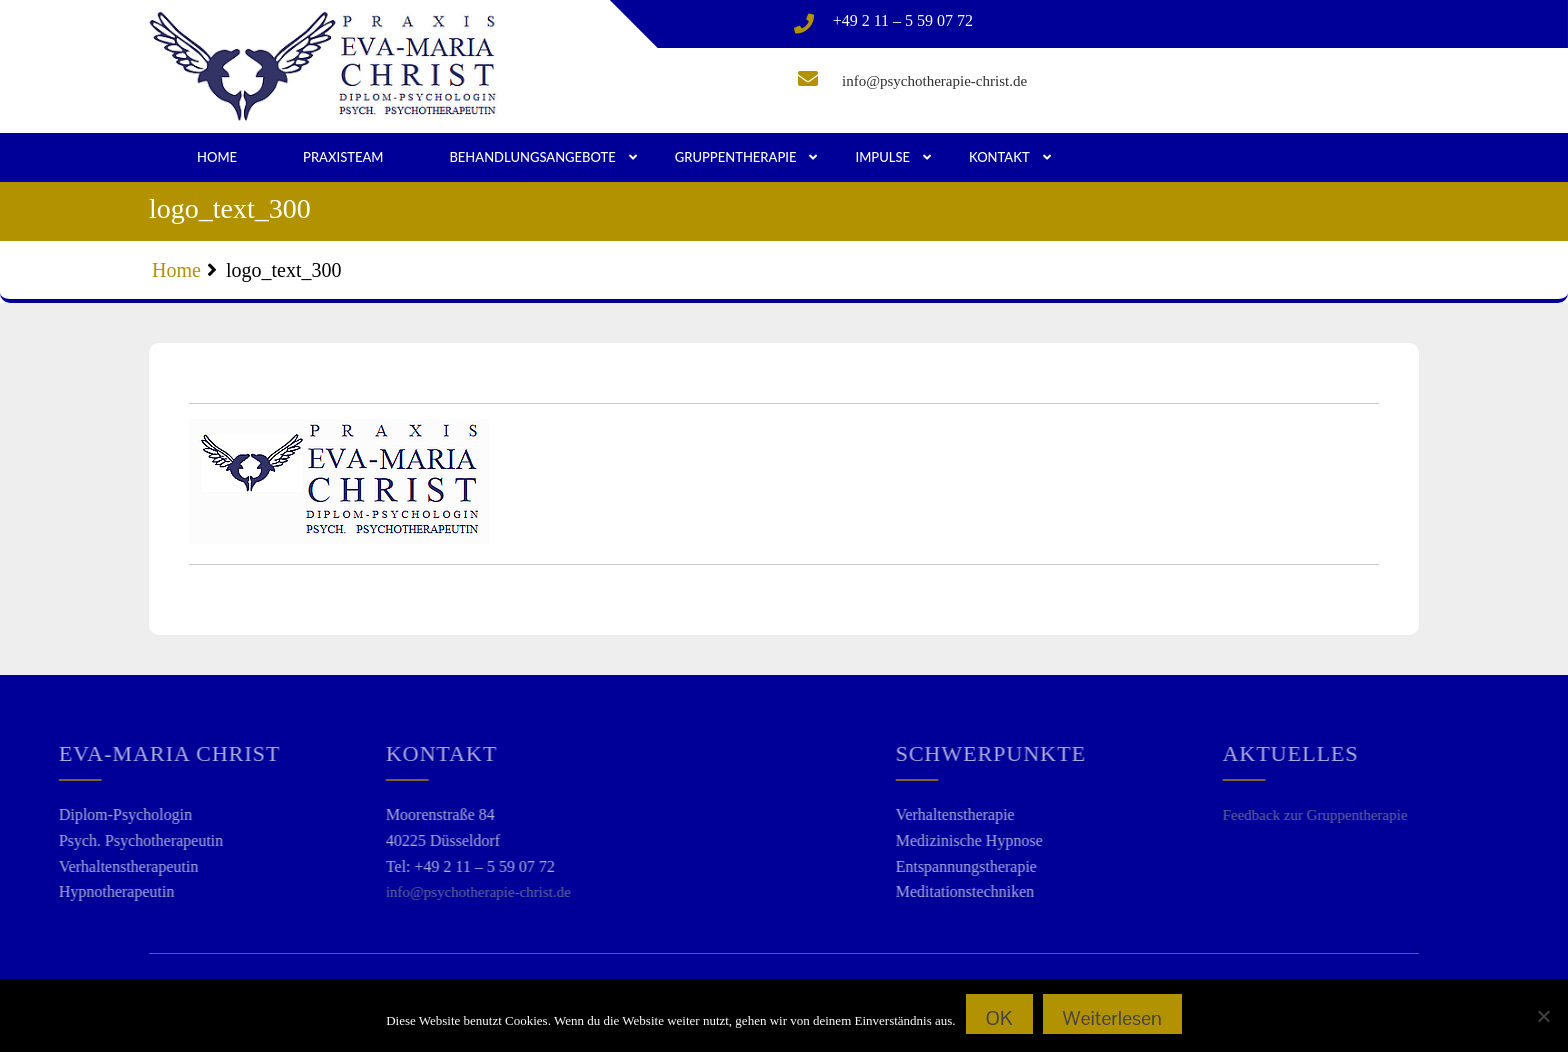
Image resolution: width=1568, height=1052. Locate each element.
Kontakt (999, 157)
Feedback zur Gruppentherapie (1354, 815)
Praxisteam (343, 157)
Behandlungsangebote (532, 157)
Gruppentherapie (736, 157)
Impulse (882, 157)
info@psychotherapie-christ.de (934, 81)
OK (999, 1018)
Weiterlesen (1112, 1018)
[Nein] (1543, 1016)
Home (217, 157)
